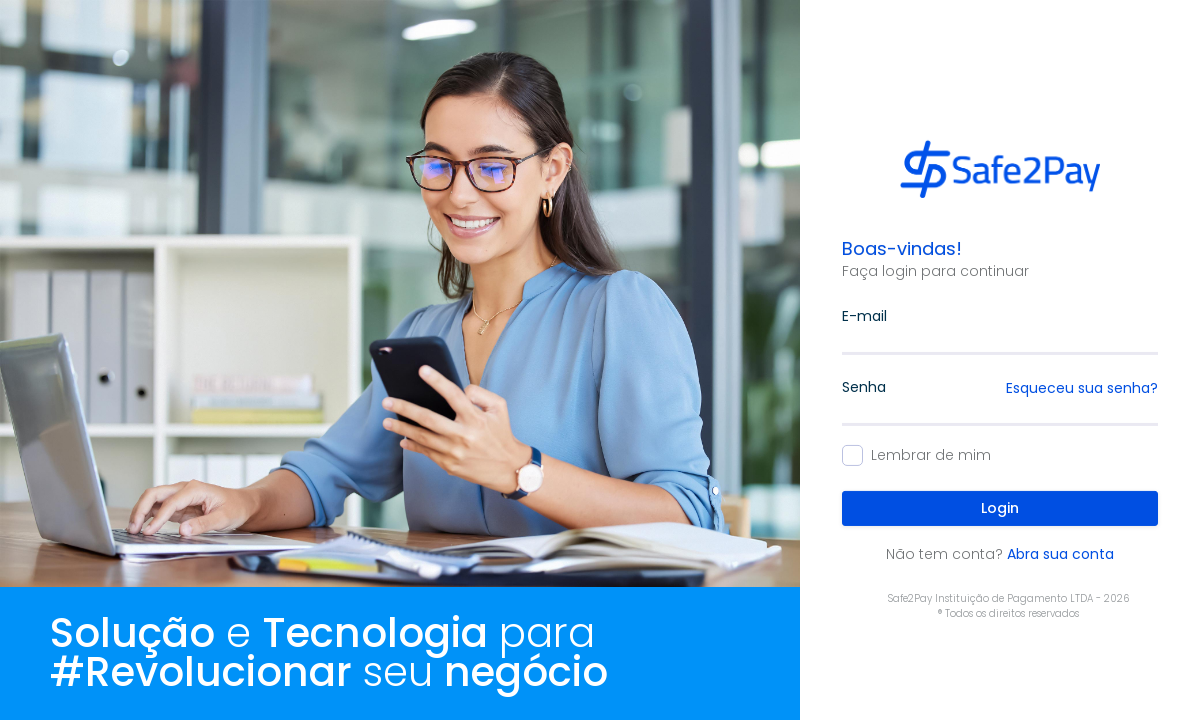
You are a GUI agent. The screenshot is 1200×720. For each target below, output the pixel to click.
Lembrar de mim (931, 455)
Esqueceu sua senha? (1082, 388)
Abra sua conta (1060, 554)
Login (1000, 508)
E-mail (864, 316)
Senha (864, 387)
